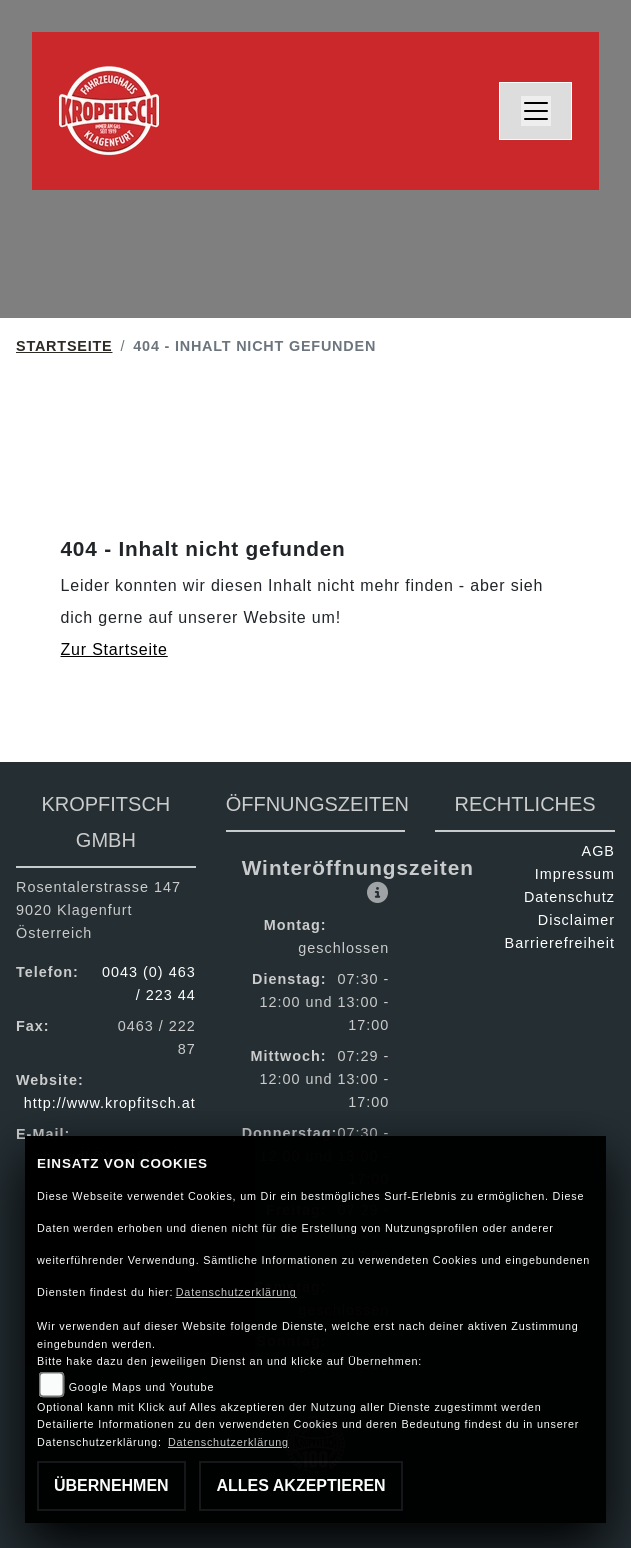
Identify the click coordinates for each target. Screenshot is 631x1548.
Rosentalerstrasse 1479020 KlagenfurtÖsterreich (98, 910)
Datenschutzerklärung (236, 1292)
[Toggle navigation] (536, 111)
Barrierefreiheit (560, 943)
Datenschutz (569, 897)
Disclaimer (576, 920)
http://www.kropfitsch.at (110, 1103)
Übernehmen (111, 1485)
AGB (598, 851)
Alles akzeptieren (300, 1485)
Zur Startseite (114, 649)
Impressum (575, 874)
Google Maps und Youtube (141, 1387)
